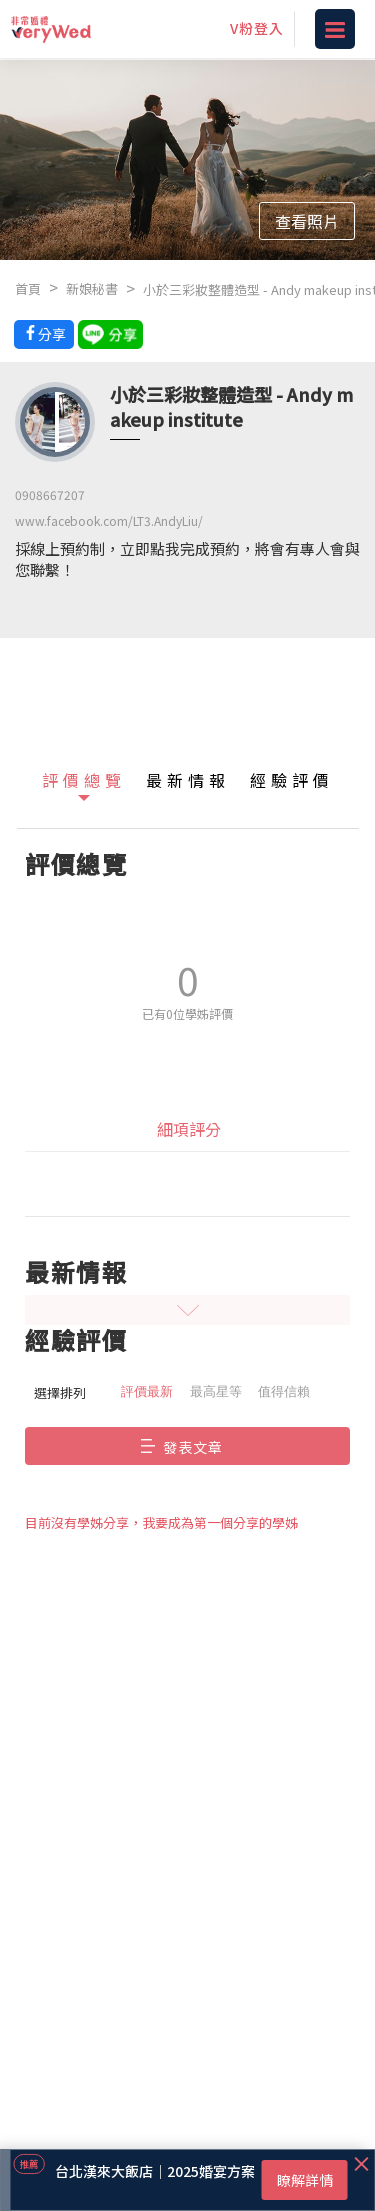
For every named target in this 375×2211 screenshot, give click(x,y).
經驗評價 (292, 780)
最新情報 (188, 780)
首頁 (28, 288)
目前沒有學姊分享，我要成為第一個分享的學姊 (161, 1522)
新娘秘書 (92, 288)
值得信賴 (284, 1391)
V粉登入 (257, 28)
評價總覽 (84, 780)
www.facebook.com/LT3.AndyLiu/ (109, 520)
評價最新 (147, 1391)
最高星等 (216, 1391)
